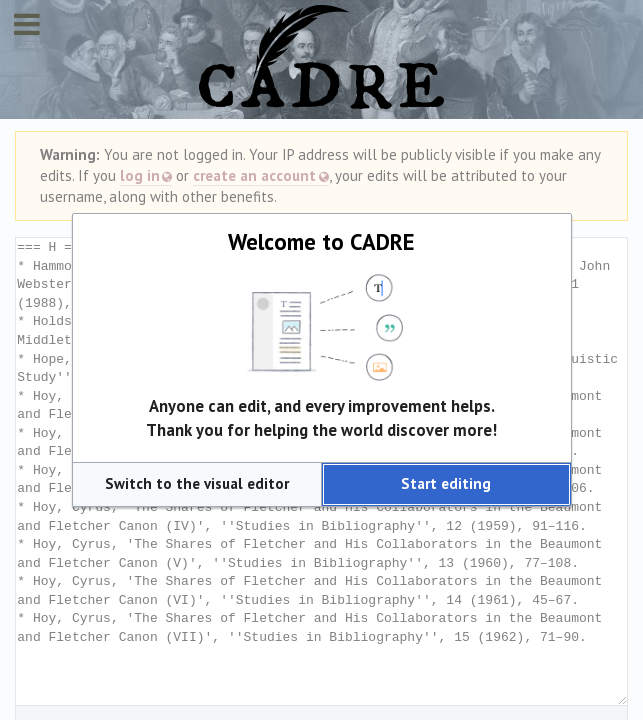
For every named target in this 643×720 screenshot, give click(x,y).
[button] (197, 484)
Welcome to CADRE (321, 241)
